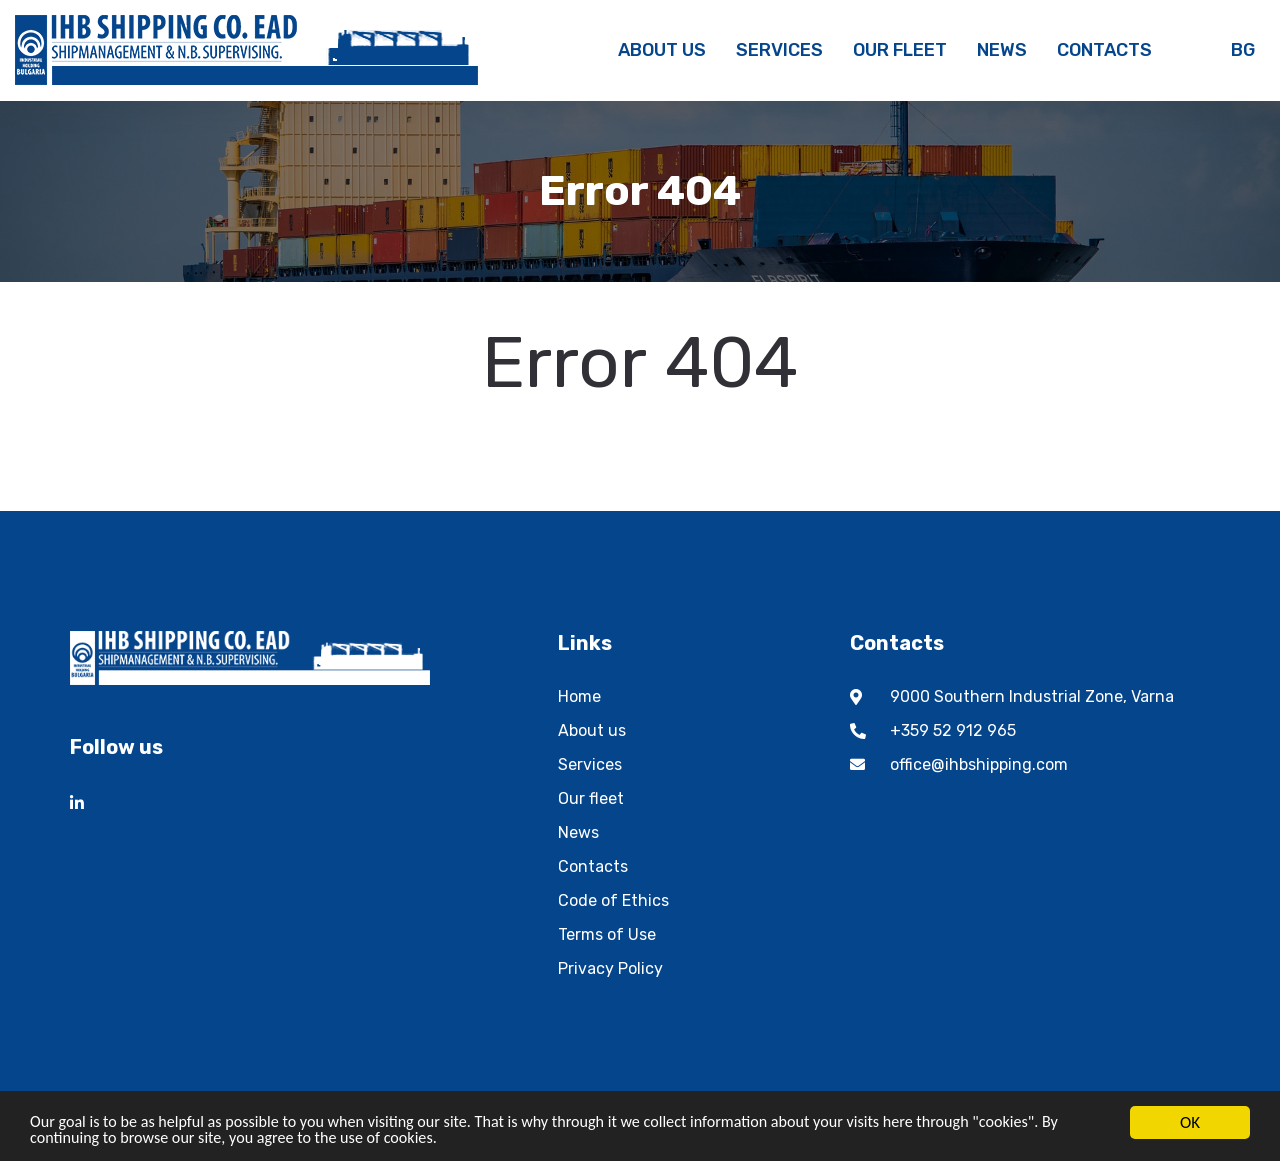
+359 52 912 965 (953, 730)
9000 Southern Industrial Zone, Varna (1032, 696)
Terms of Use (607, 934)
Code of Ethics (613, 900)
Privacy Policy (610, 968)
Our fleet (591, 798)
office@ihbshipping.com (979, 764)
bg (1243, 50)
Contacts (593, 866)
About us (592, 730)
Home (579, 696)
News (578, 832)
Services (590, 764)
